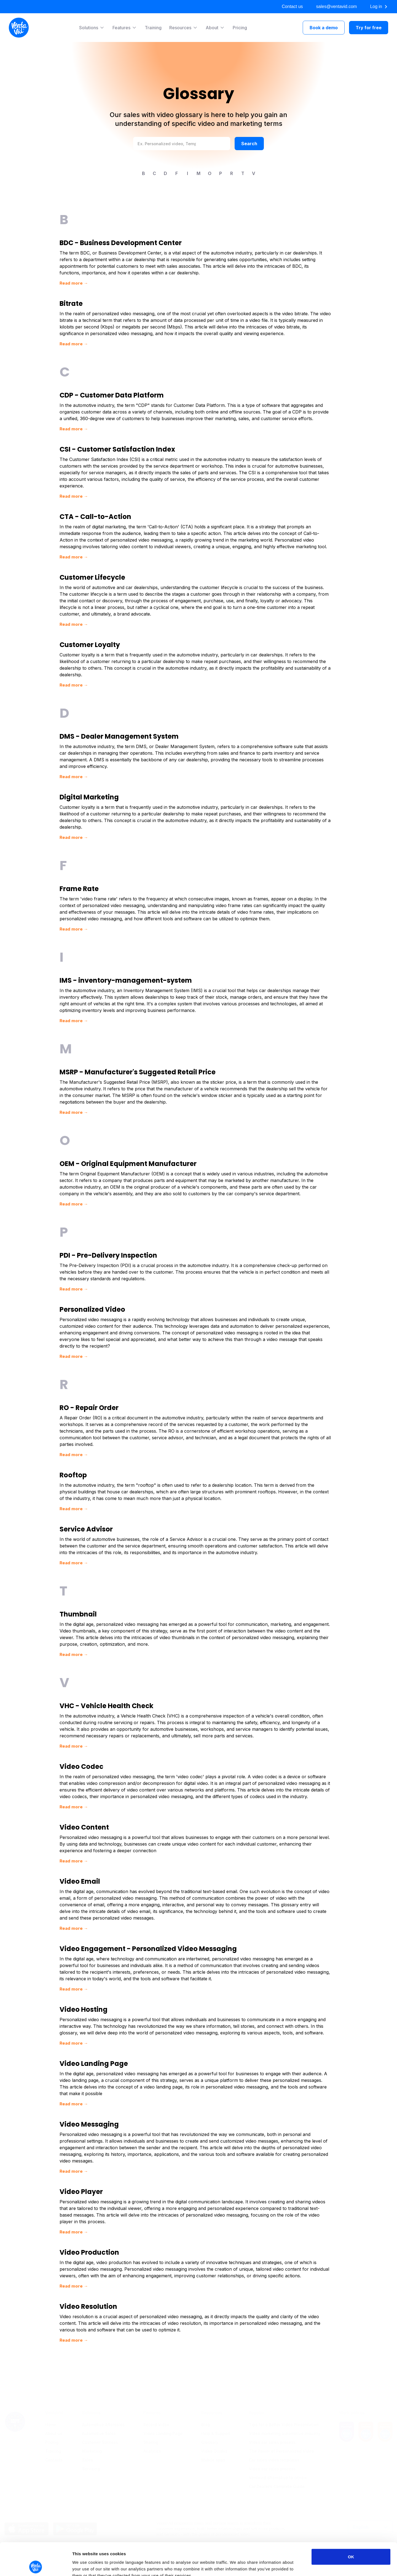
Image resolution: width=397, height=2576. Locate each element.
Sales (87, 2443)
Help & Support (215, 2417)
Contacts (54, 2443)
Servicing (91, 2452)
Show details (289, 2565)
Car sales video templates (274, 2443)
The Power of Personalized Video (281, 2434)
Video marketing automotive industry (284, 2417)
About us (53, 2417)
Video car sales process (272, 2425)
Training (153, 27)
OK (351, 2524)
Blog (205, 2408)
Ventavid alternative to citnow (278, 2461)
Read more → (74, 283)
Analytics (152, 2434)
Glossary (209, 2425)
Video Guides (214, 2434)
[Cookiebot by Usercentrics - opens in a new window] (36, 2565)
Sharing (150, 2425)
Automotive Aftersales (103, 2408)
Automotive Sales (99, 2417)
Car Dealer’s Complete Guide (277, 2470)
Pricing (240, 27)
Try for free (369, 27)
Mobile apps (213, 2443)
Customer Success (100, 2425)
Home (50, 2408)
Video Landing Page (163, 2417)
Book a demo (324, 27)
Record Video (156, 2408)
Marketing (92, 2434)
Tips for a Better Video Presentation (284, 2408)
